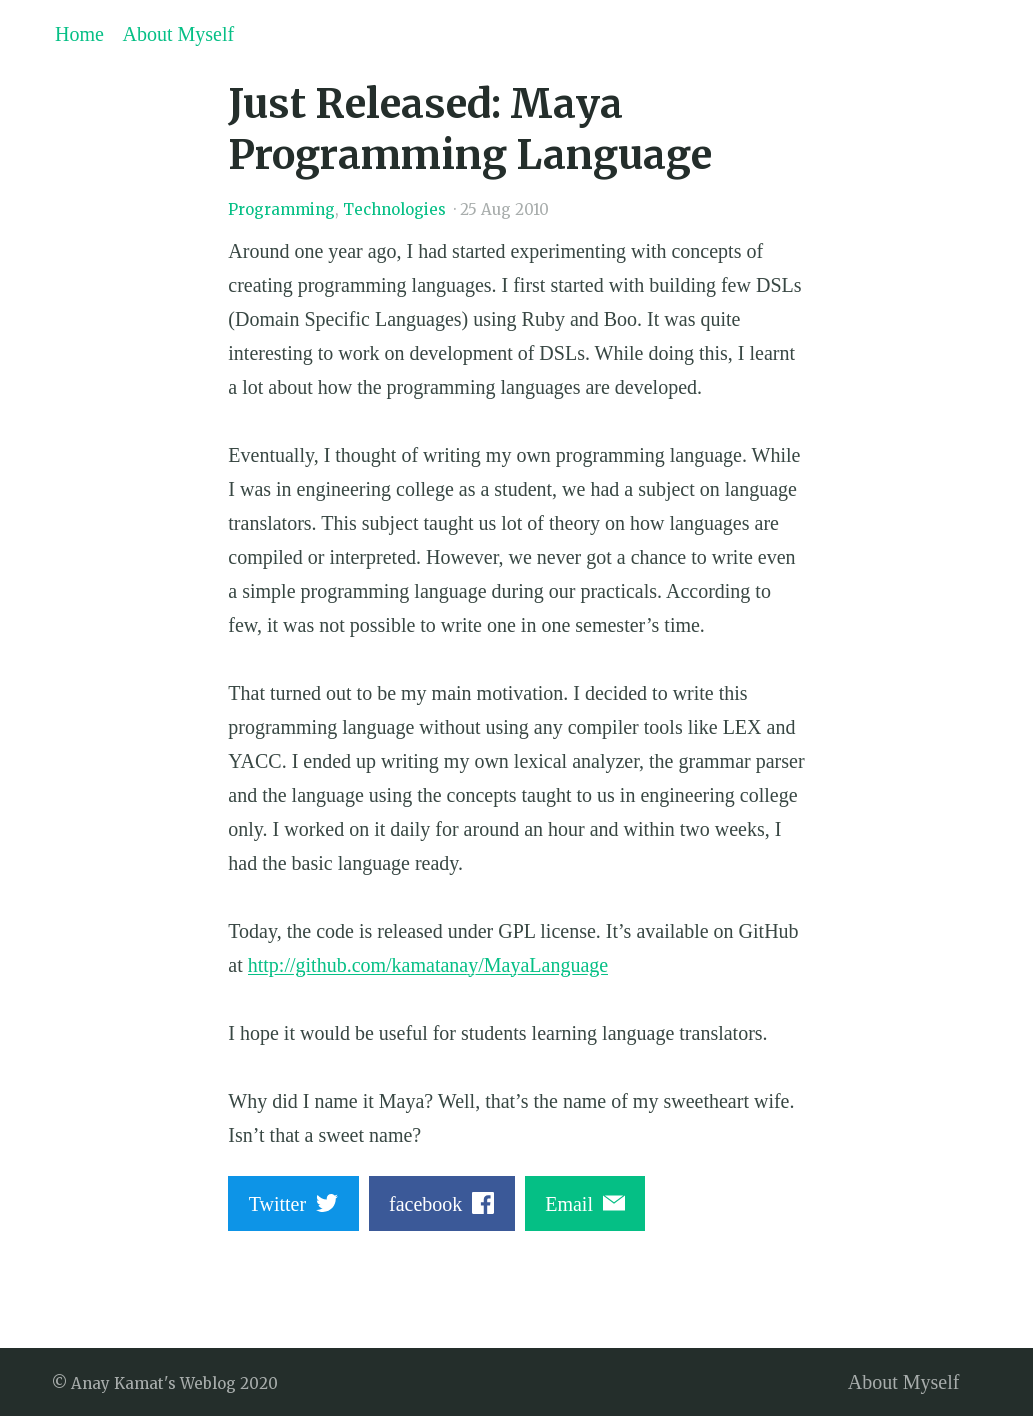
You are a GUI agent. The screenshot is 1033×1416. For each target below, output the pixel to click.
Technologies (394, 209)
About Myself (179, 34)
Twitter (293, 1203)
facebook (441, 1203)
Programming (281, 209)
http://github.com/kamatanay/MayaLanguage (428, 965)
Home (79, 34)
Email (585, 1203)
